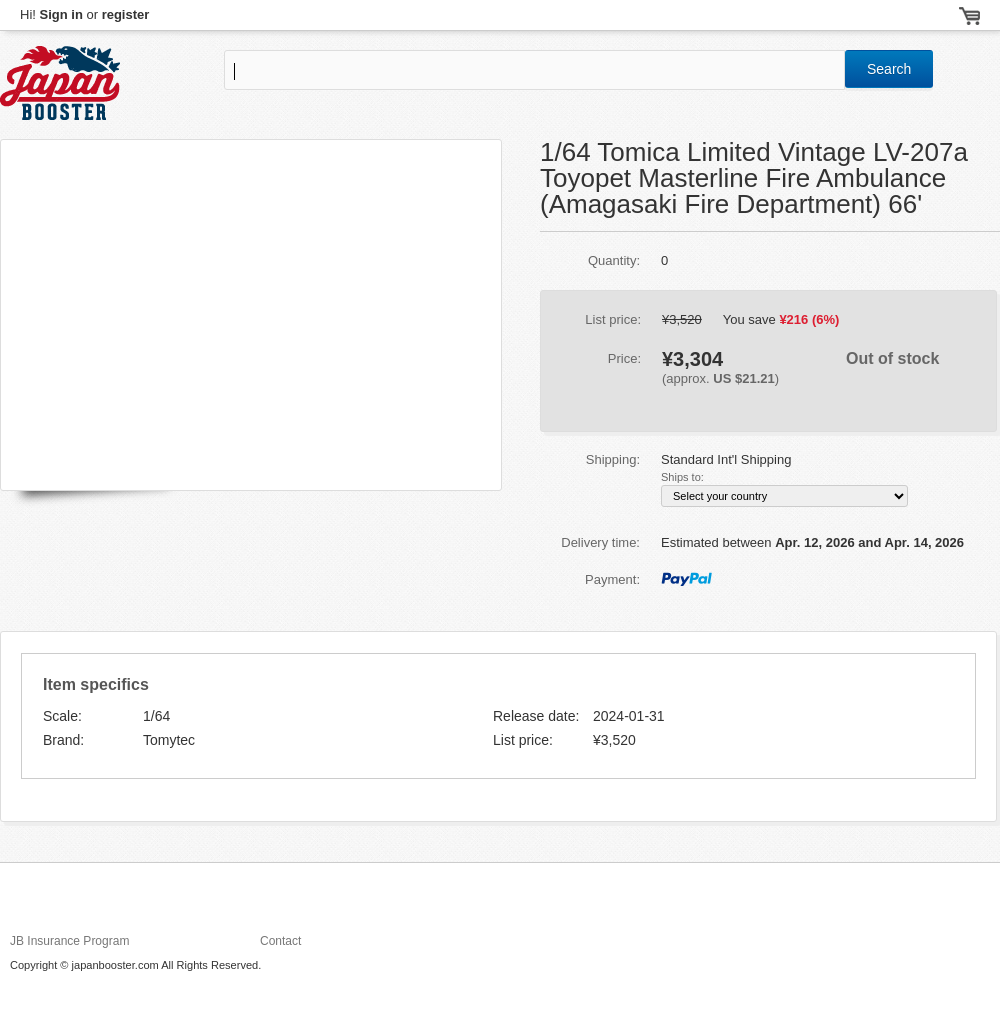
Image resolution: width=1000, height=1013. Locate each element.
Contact (280, 941)
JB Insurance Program (69, 941)
